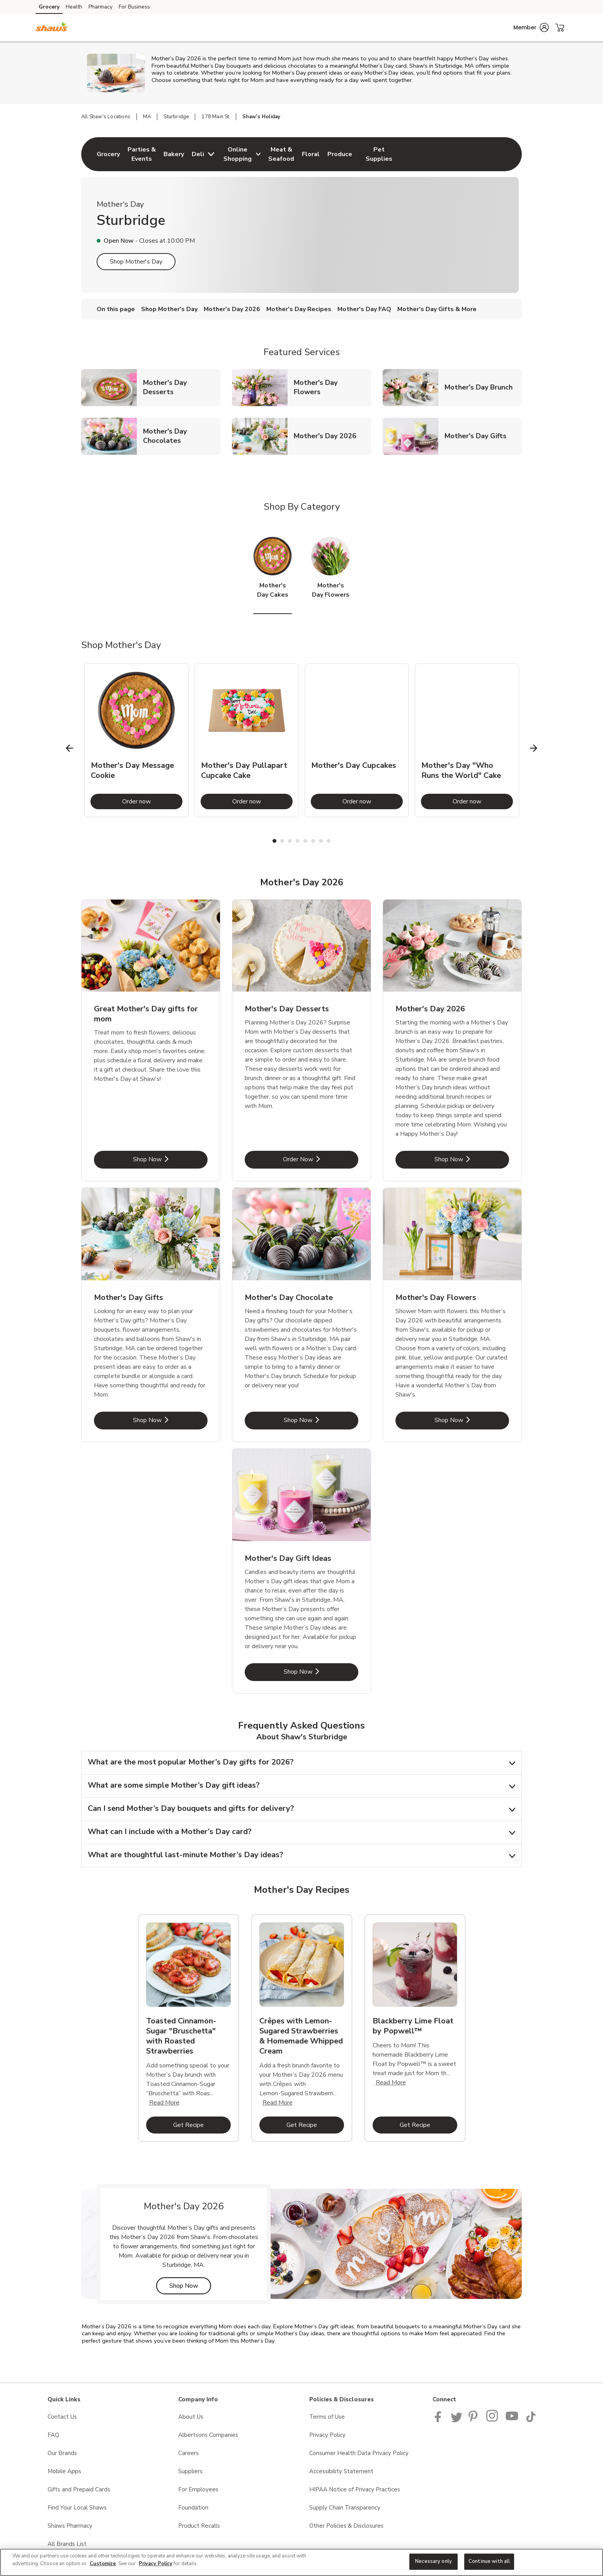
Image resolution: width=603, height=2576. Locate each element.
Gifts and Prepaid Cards (79, 2489)
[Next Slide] (533, 748)
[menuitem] (108, 154)
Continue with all (489, 2561)
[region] (301, 2562)
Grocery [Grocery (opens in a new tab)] (49, 6)
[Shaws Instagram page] (492, 2420)
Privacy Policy (155, 2563)
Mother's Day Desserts (181, 387)
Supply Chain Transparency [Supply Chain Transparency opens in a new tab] (344, 2507)
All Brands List (67, 2544)
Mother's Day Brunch (482, 387)
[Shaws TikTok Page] (530, 2420)
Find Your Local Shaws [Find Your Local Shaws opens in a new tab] (77, 2507)
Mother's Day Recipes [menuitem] (298, 309)
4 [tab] (298, 841)
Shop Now (190, 2285)
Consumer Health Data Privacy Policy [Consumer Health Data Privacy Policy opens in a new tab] (359, 2453)
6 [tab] (313, 841)
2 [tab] (282, 841)
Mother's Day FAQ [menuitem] (364, 309)
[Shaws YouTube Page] (512, 2420)
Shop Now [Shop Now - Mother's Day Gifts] (170, 1420)
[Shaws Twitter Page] (456, 2420)
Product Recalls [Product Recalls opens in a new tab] (199, 2526)
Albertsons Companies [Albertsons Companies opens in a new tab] (208, 2435)
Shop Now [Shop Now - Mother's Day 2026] (471, 1159)
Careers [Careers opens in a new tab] (188, 2453)
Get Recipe (202, 2124)
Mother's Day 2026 (328, 436)
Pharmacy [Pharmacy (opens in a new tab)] (100, 6)
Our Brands (62, 2453)
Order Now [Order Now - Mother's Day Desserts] (320, 1159)
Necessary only (433, 2561)
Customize (103, 2563)
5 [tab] (305, 841)
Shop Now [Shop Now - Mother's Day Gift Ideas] (321, 1671)
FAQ (53, 2435)
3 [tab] (290, 841)
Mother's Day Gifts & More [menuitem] (437, 309)
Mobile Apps (64, 2471)
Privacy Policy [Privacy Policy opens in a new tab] (327, 2435)
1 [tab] (274, 841)
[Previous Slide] (69, 748)
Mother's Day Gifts (479, 436)
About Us (190, 2417)
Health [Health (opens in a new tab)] (74, 6)
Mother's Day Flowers (332, 387)
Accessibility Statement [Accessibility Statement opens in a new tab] (341, 2471)
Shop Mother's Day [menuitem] (169, 309)
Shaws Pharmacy (70, 2526)
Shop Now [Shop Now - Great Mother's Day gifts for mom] (170, 1159)
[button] (531, 27)
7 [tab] (321, 841)
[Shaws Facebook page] (439, 2420)
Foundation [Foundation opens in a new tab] (193, 2507)
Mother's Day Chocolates (181, 436)
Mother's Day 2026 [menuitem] (232, 309)
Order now (152, 801)
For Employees (198, 2489)
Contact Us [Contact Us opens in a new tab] (62, 2417)
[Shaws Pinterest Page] (474, 2420)
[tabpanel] (136, 740)
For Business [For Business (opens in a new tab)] (134, 6)
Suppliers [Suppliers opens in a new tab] (190, 2471)
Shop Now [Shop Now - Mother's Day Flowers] (471, 1420)
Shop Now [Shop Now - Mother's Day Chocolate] (321, 1420)
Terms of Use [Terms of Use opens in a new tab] (327, 2417)
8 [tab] (328, 841)
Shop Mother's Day (136, 261)
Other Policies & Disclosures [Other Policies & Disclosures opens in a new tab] (346, 2526)
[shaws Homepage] (52, 28)
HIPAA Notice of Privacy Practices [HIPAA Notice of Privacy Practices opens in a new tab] (354, 2489)
